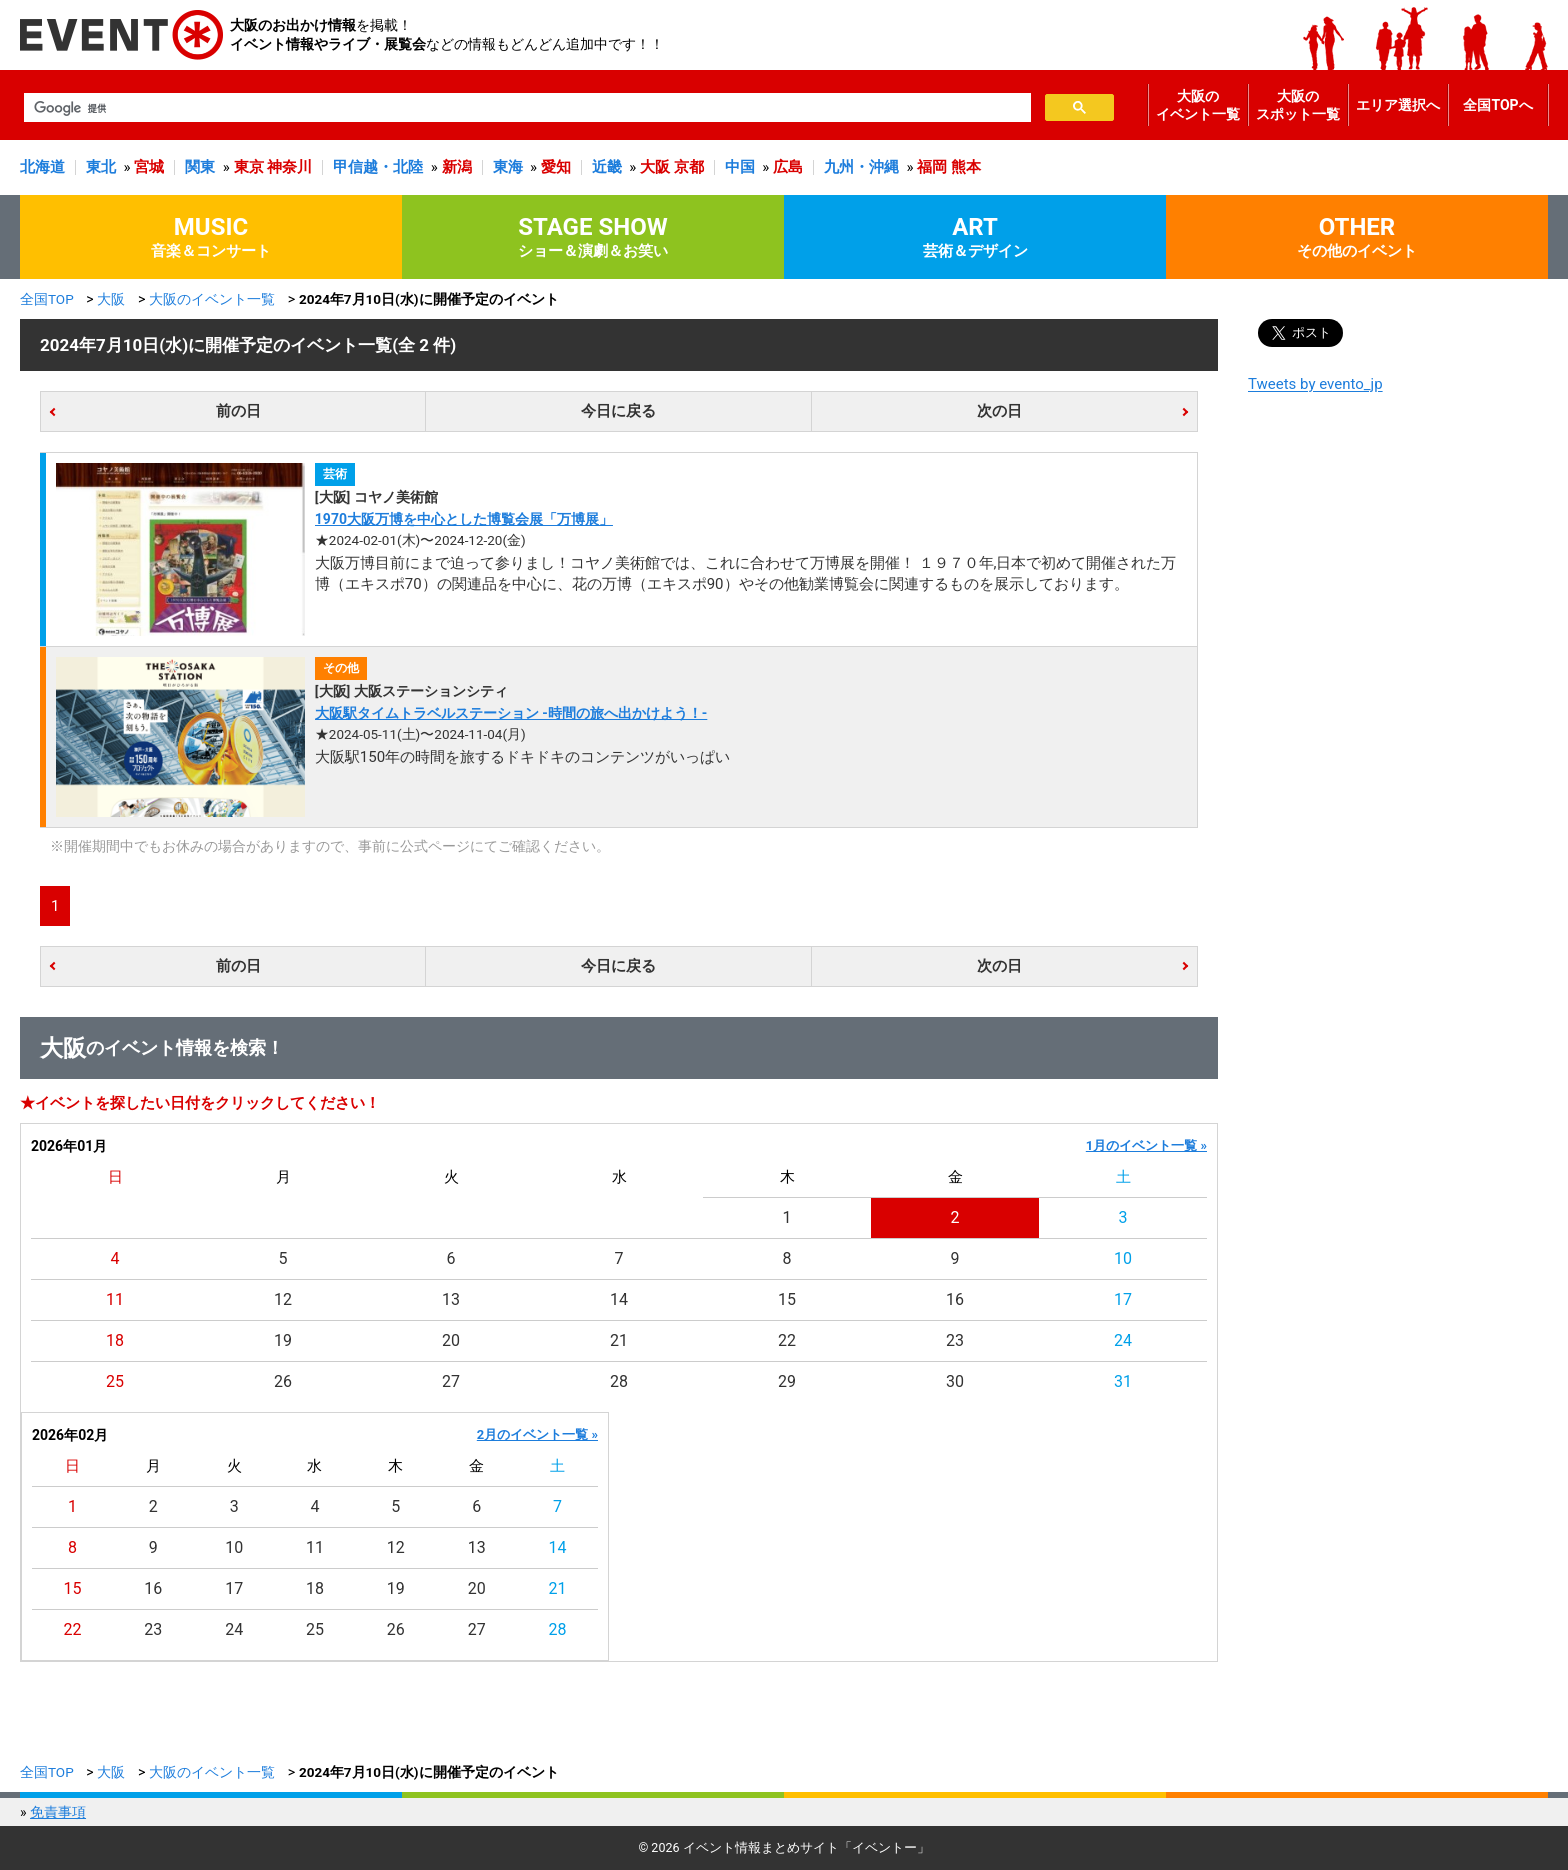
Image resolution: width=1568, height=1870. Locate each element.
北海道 (42, 167)
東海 (508, 167)
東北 (101, 167)
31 (1123, 1381)
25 (115, 1381)
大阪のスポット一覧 (1298, 105)
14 (619, 1299)
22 (787, 1340)
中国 (740, 167)
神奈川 (289, 167)
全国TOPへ (1497, 105)
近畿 (607, 167)
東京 (249, 167)
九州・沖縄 (861, 167)
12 (283, 1299)
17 (1123, 1299)
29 (787, 1381)
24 (1123, 1340)
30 (955, 1381)
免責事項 (58, 1812)
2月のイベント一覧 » (537, 1434)
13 (451, 1299)
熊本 (966, 167)
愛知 (556, 167)
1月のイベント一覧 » (1146, 1145)
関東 (200, 167)
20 (451, 1340)
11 (115, 1299)
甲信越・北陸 (378, 167)
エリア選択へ (1398, 105)
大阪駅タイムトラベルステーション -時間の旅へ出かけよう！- (511, 713)
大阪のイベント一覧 (1198, 105)
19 (283, 1340)
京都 (689, 167)
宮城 (149, 167)
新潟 (457, 167)
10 (1123, 1258)
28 (619, 1381)
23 (955, 1340)
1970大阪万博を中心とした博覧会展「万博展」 (464, 519)
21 (619, 1340)
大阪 (655, 167)
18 (115, 1340)
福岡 (932, 167)
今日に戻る (618, 411)
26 (283, 1381)
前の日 (238, 411)
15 (787, 1299)
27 (451, 1381)
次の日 (999, 411)
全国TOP (47, 299)
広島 (788, 167)
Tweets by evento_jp (1315, 384)
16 (955, 1299)
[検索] (525, 108)
